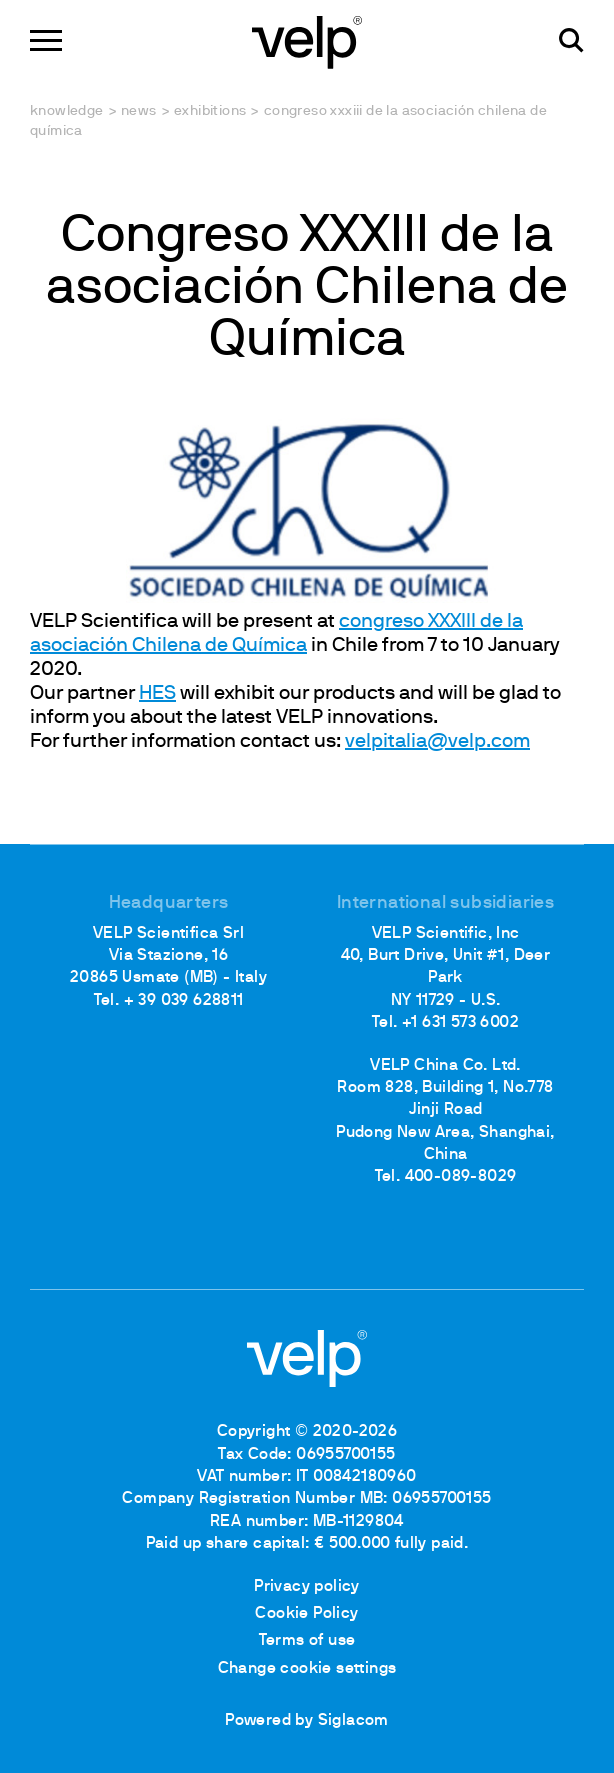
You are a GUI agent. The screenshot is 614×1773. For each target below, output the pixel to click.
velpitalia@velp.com (437, 742)
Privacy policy (307, 1587)
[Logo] (307, 40)
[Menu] (46, 40)
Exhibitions (210, 111)
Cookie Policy (306, 1614)
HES (157, 694)
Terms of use (307, 1641)
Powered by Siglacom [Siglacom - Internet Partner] (307, 1721)
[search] (571, 40)
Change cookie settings (307, 1669)
